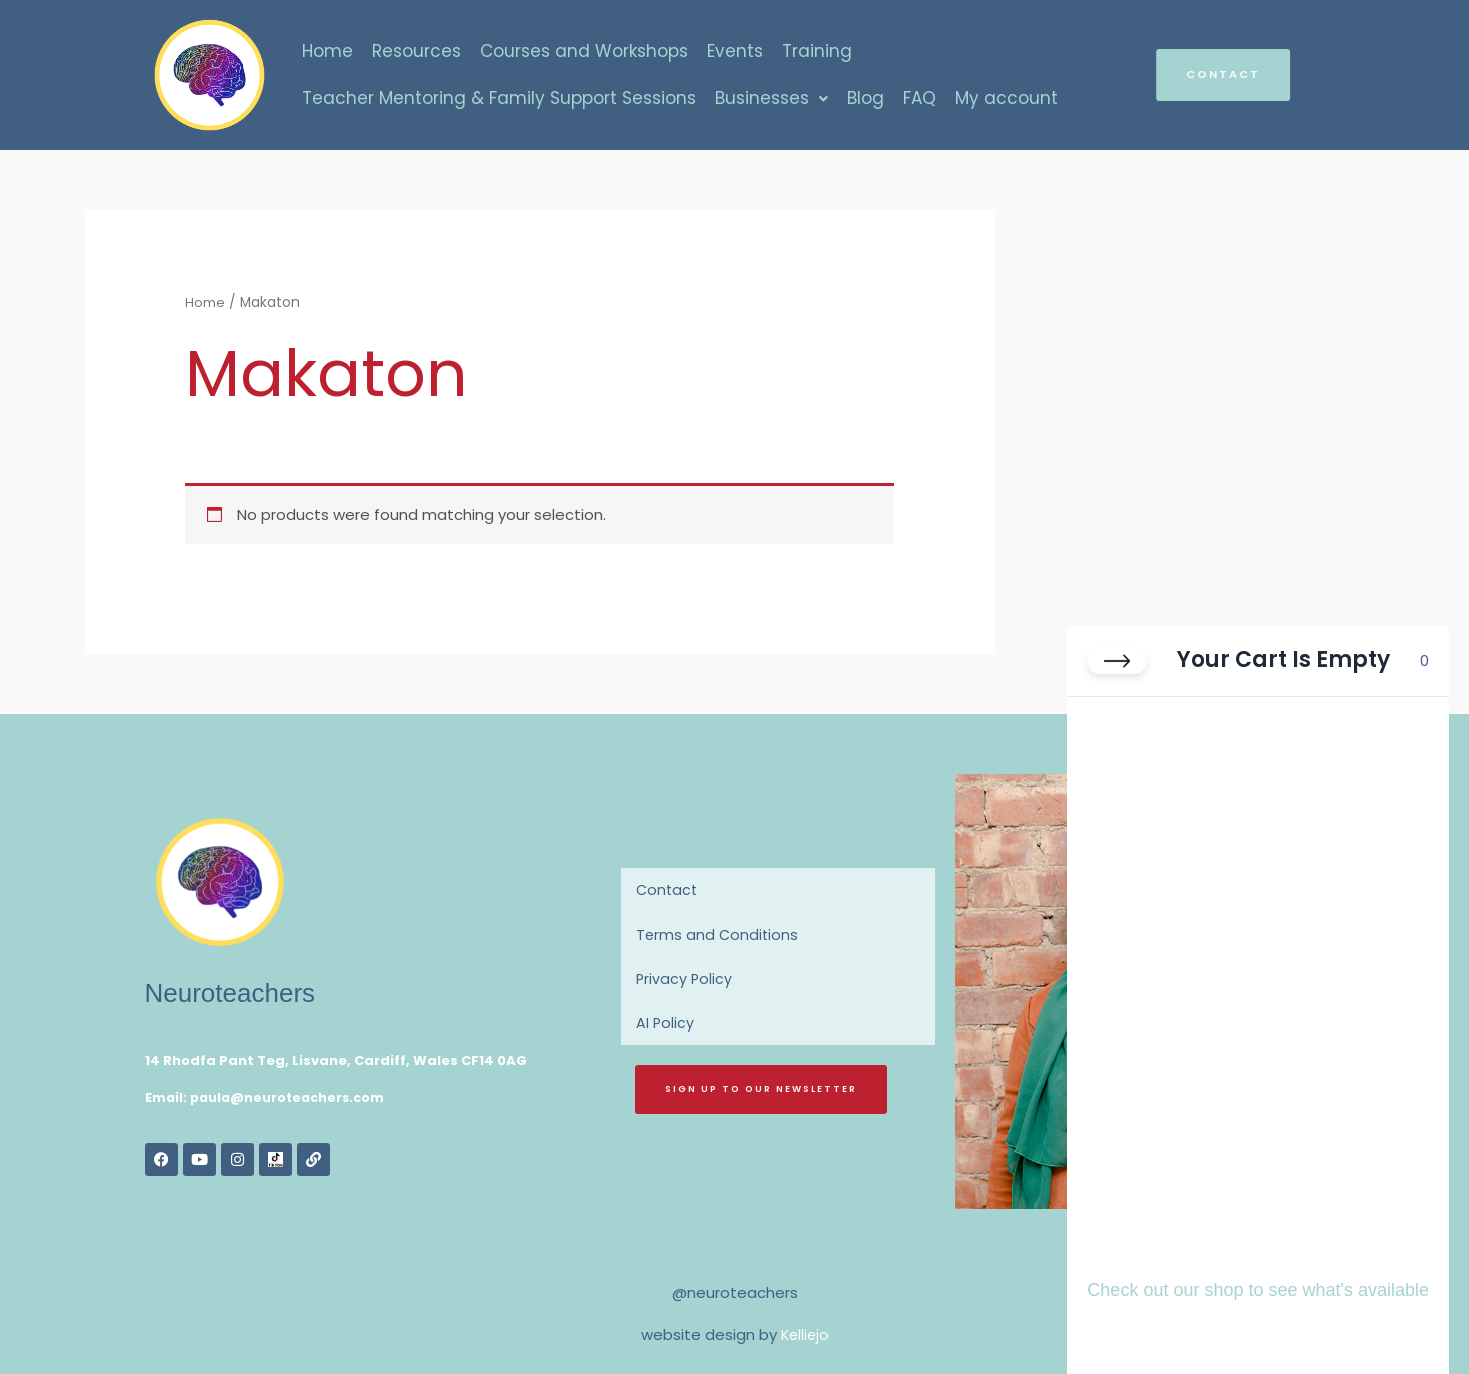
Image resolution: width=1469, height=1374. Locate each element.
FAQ (919, 99)
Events (735, 50)
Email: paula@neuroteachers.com (269, 1097)
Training (817, 50)
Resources (416, 50)
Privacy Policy (685, 979)
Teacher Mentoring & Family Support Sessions (499, 99)
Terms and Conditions (718, 934)
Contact (668, 889)
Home (327, 50)
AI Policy (665, 1024)
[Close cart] (1117, 672)
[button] (771, 99)
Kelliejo (804, 1334)
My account (1006, 99)
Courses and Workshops (584, 50)
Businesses (771, 99)
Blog (865, 99)
